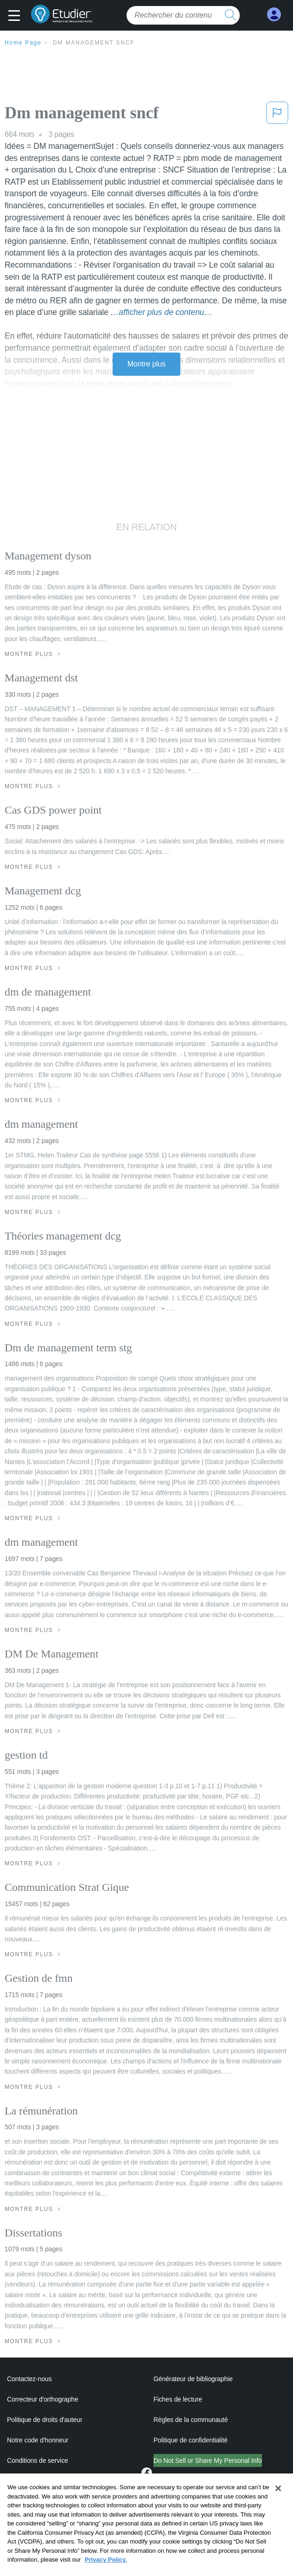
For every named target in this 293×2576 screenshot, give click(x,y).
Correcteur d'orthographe (42, 2399)
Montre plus (146, 364)
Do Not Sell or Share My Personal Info (207, 2460)
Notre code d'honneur (37, 2440)
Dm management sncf (93, 42)
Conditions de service (37, 2460)
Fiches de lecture (177, 2399)
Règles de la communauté (190, 2419)
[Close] (278, 2503)
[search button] (230, 15)
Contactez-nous (29, 2379)
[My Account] (274, 15)
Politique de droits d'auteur (45, 2419)
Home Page (23, 42)
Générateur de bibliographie (193, 2379)
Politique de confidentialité (190, 2440)
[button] (16, 16)
